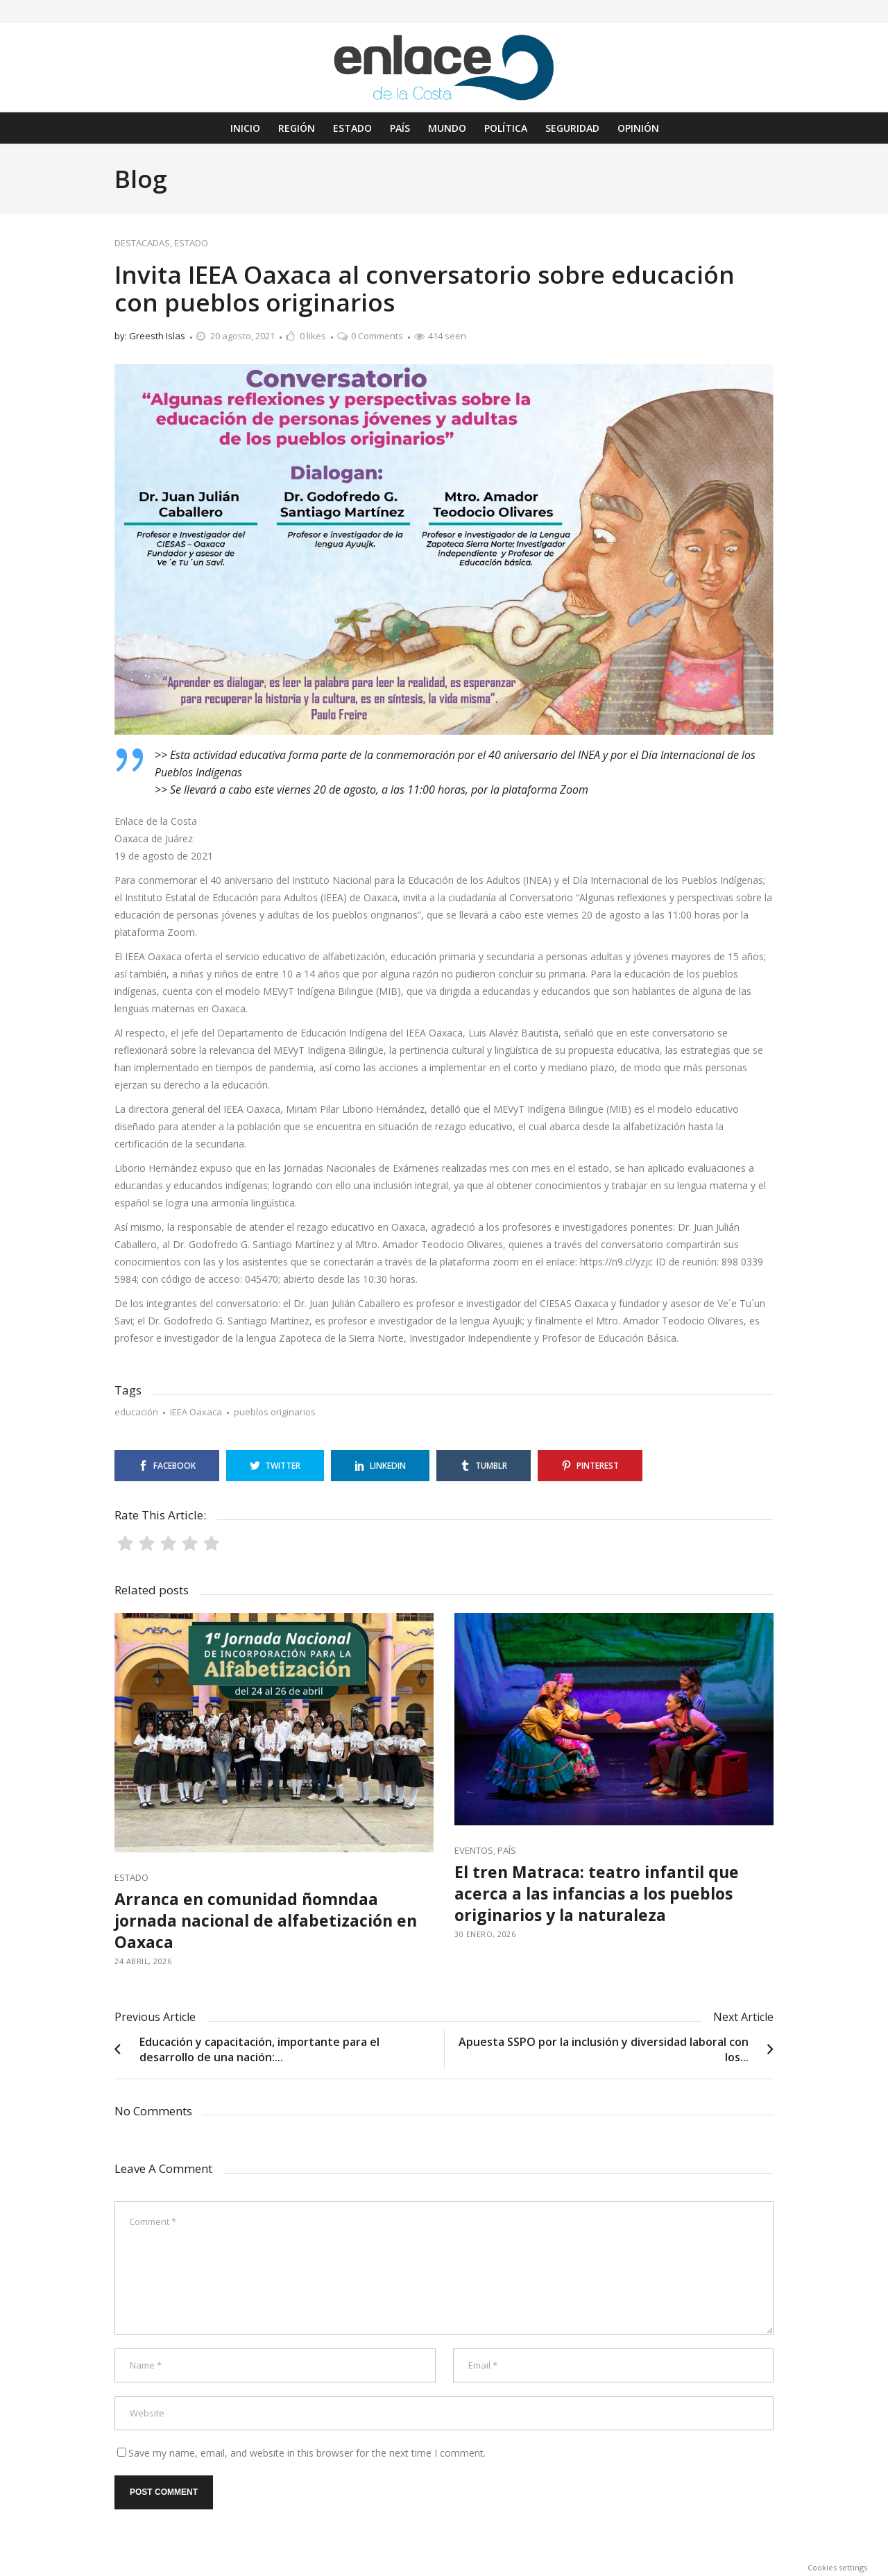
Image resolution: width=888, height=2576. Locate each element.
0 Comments (377, 336)
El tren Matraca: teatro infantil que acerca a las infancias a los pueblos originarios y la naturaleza (596, 1893)
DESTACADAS (142, 243)
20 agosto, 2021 (242, 336)
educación (136, 1412)
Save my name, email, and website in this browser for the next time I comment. (307, 2452)
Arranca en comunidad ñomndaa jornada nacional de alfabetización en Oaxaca (265, 1920)
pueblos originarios (275, 1412)
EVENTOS (473, 1850)
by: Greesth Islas (149, 336)
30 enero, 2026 (484, 1934)
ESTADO (191, 243)
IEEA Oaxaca (196, 1412)
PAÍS (506, 1850)
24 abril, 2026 (142, 1961)
